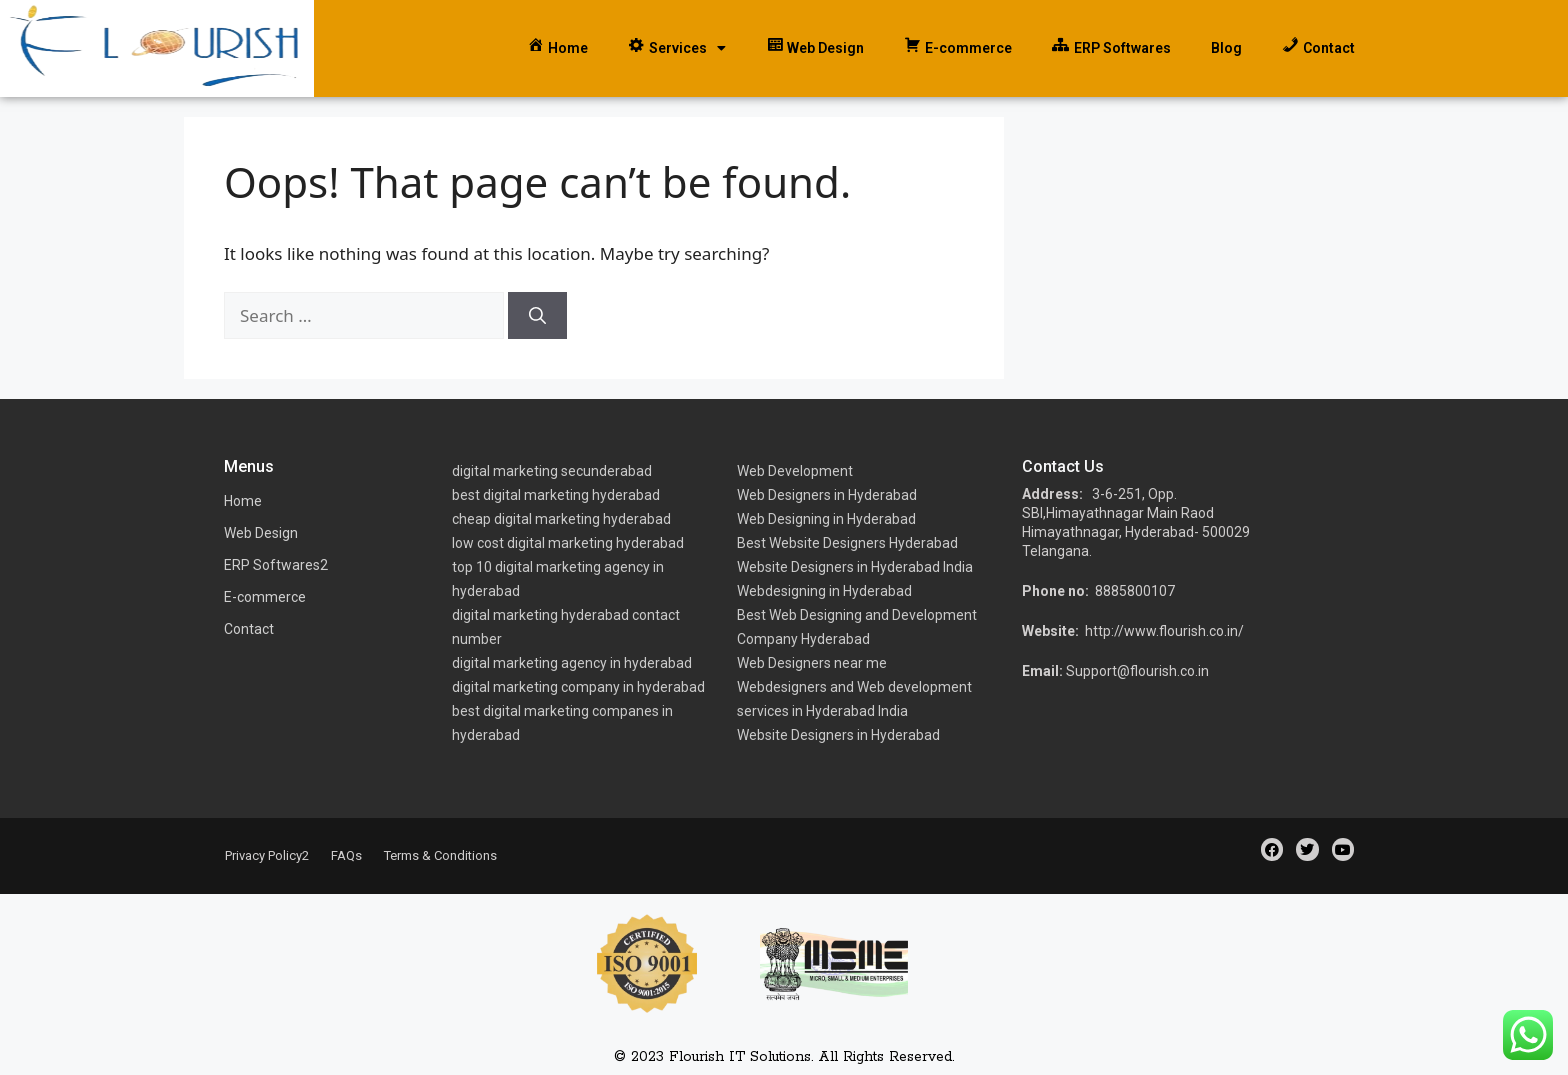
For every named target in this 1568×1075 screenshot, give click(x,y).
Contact (249, 629)
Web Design (261, 533)
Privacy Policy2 (267, 855)
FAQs (346, 855)
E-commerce (265, 597)
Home (243, 501)
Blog (1226, 48)
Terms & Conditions (440, 855)
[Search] (537, 316)
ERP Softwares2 (276, 565)
